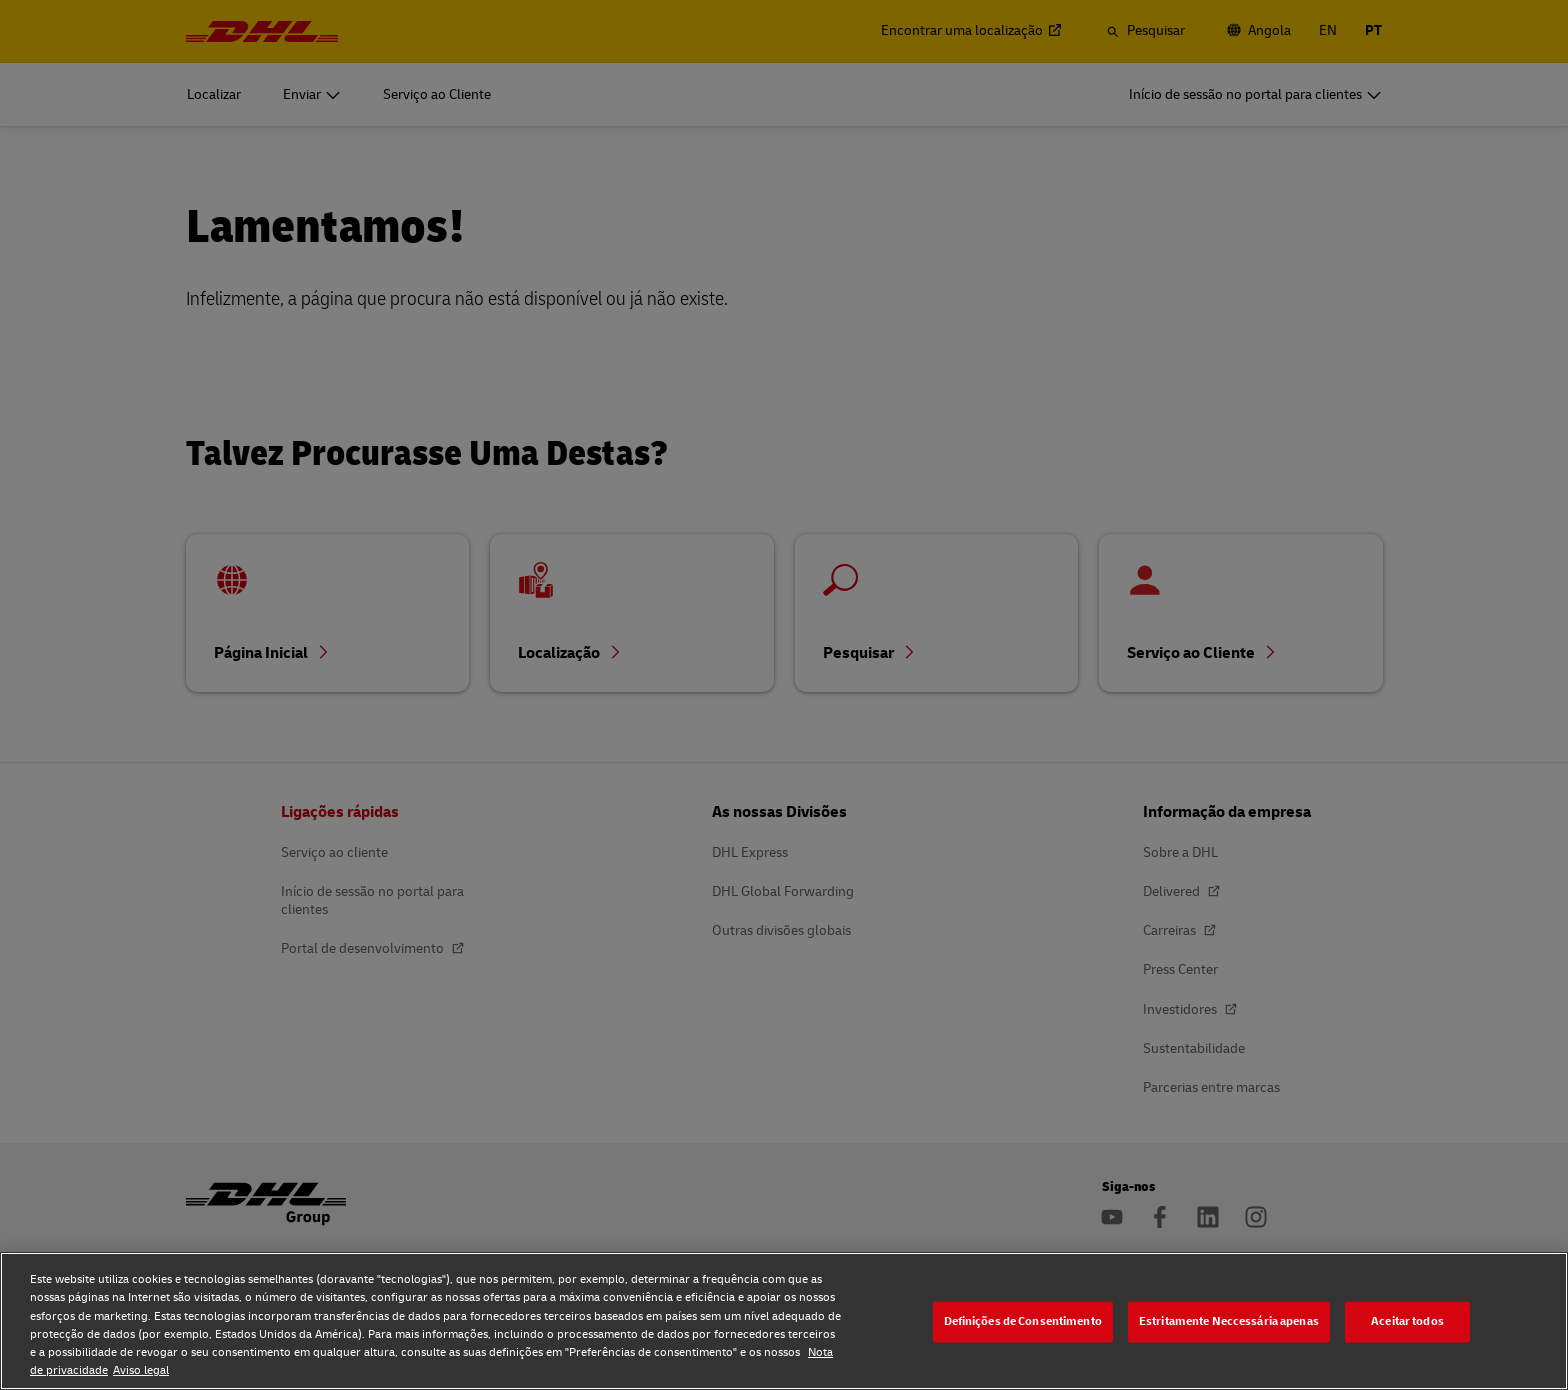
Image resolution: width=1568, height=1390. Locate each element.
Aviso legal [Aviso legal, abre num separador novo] (141, 1370)
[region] (784, 1321)
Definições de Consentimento (1023, 1321)
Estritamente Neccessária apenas (1229, 1321)
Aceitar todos (1407, 1321)
